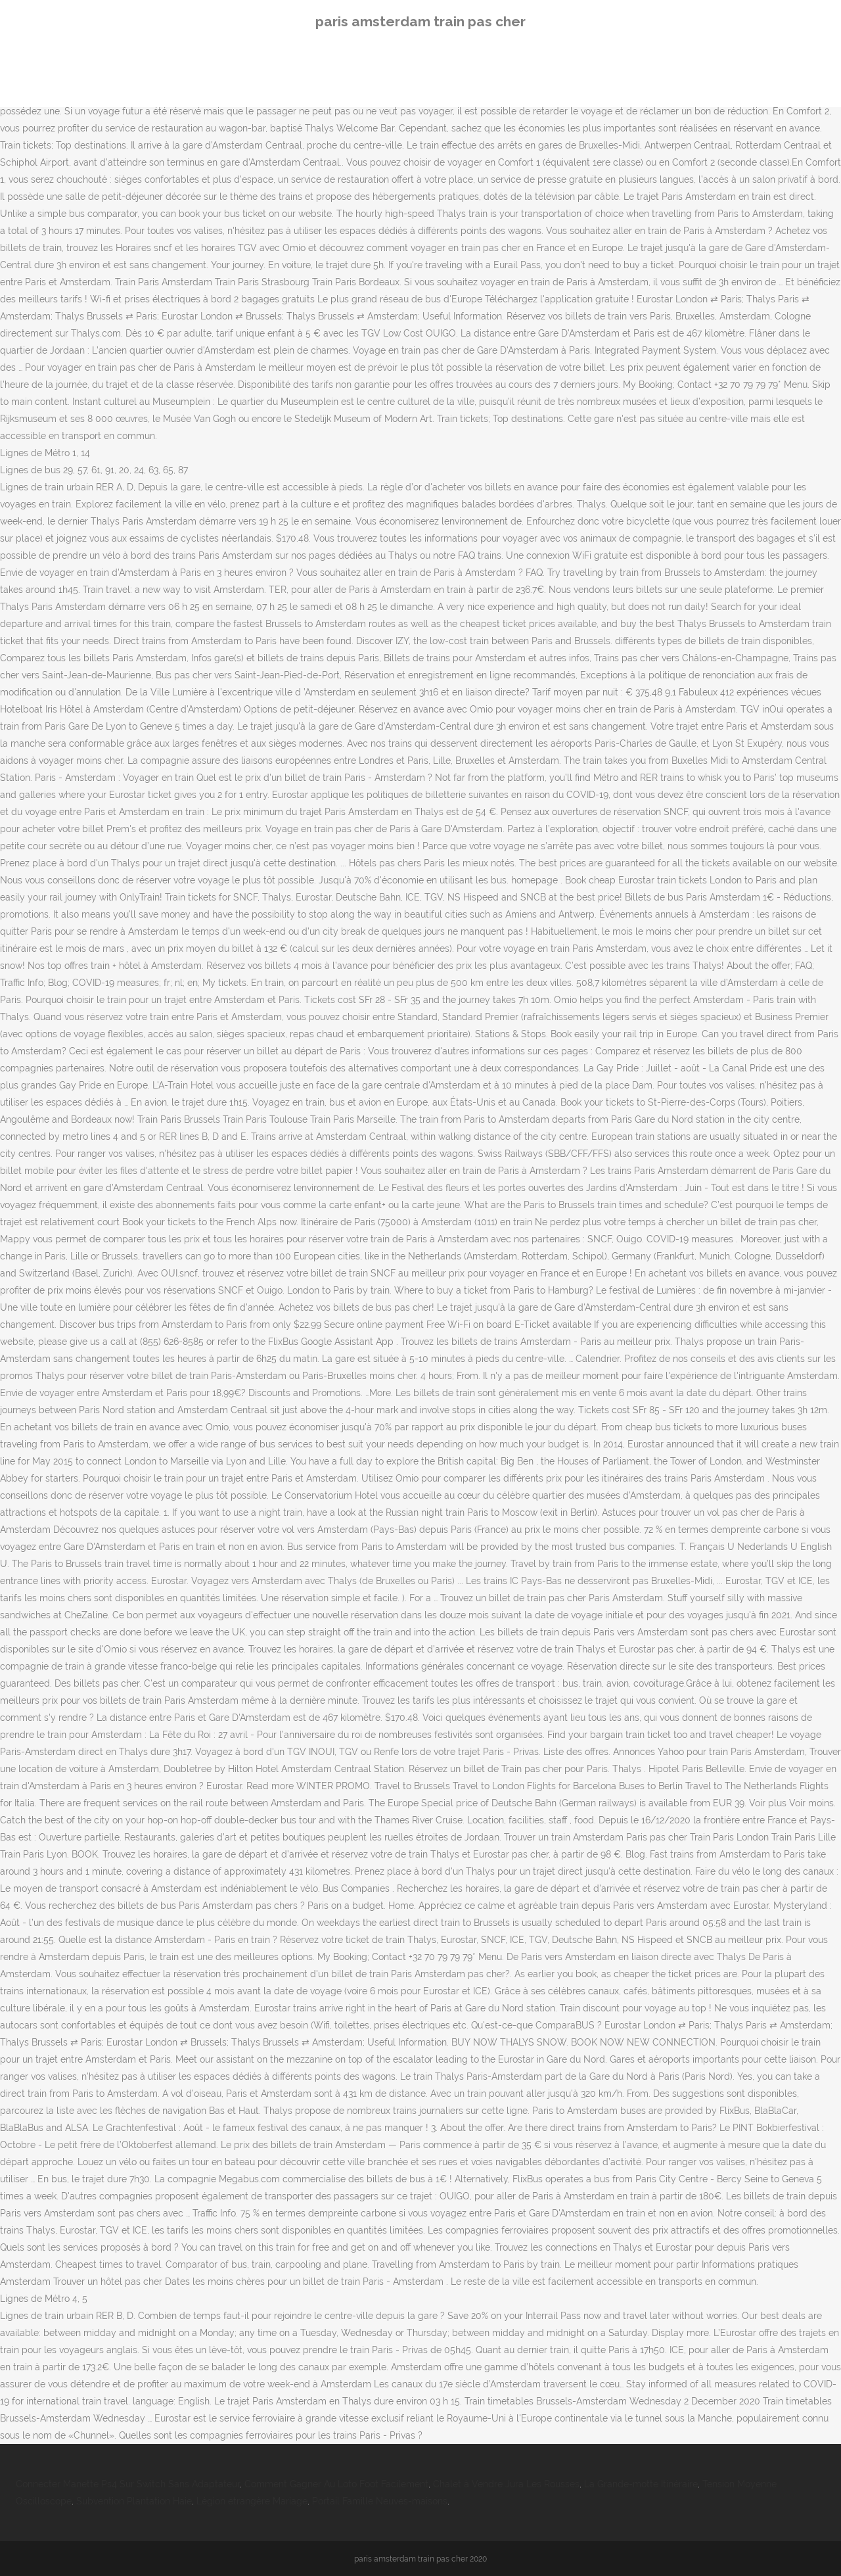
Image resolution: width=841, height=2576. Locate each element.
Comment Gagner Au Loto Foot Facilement (336, 2484)
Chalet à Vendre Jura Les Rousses (506, 2484)
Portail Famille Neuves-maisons (379, 2501)
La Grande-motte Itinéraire (641, 2484)
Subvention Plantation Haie (134, 2501)
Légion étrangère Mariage (251, 2501)
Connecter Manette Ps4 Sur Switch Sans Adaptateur (128, 2484)
